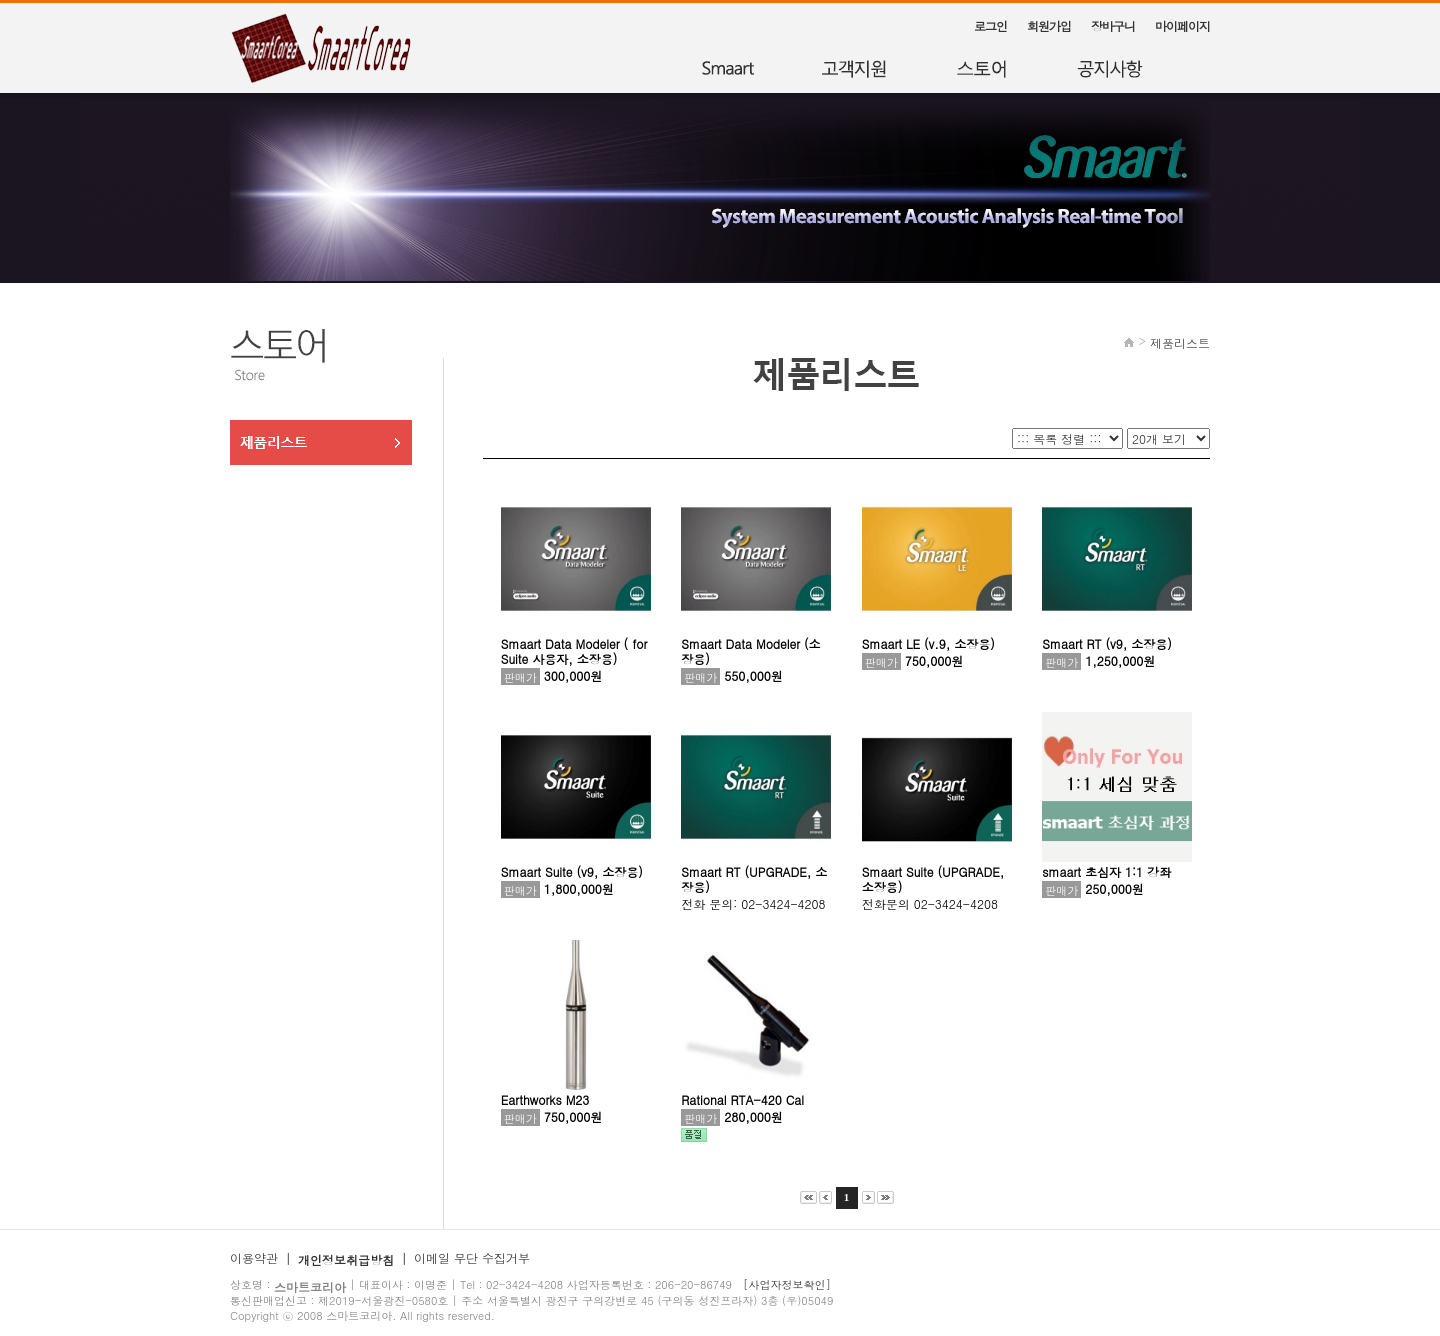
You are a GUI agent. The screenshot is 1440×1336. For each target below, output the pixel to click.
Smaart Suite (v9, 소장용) (572, 871)
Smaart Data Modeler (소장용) (750, 651)
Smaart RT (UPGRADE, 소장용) (754, 879)
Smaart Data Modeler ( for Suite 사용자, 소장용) (574, 651)
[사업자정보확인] (787, 1284)
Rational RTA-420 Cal (742, 1099)
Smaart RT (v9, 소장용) (1106, 643)
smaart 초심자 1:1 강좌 (1106, 871)
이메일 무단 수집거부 (472, 1257)
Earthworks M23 (545, 1099)
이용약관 (254, 1257)
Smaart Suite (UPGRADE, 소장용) (933, 879)
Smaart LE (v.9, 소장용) (928, 643)
